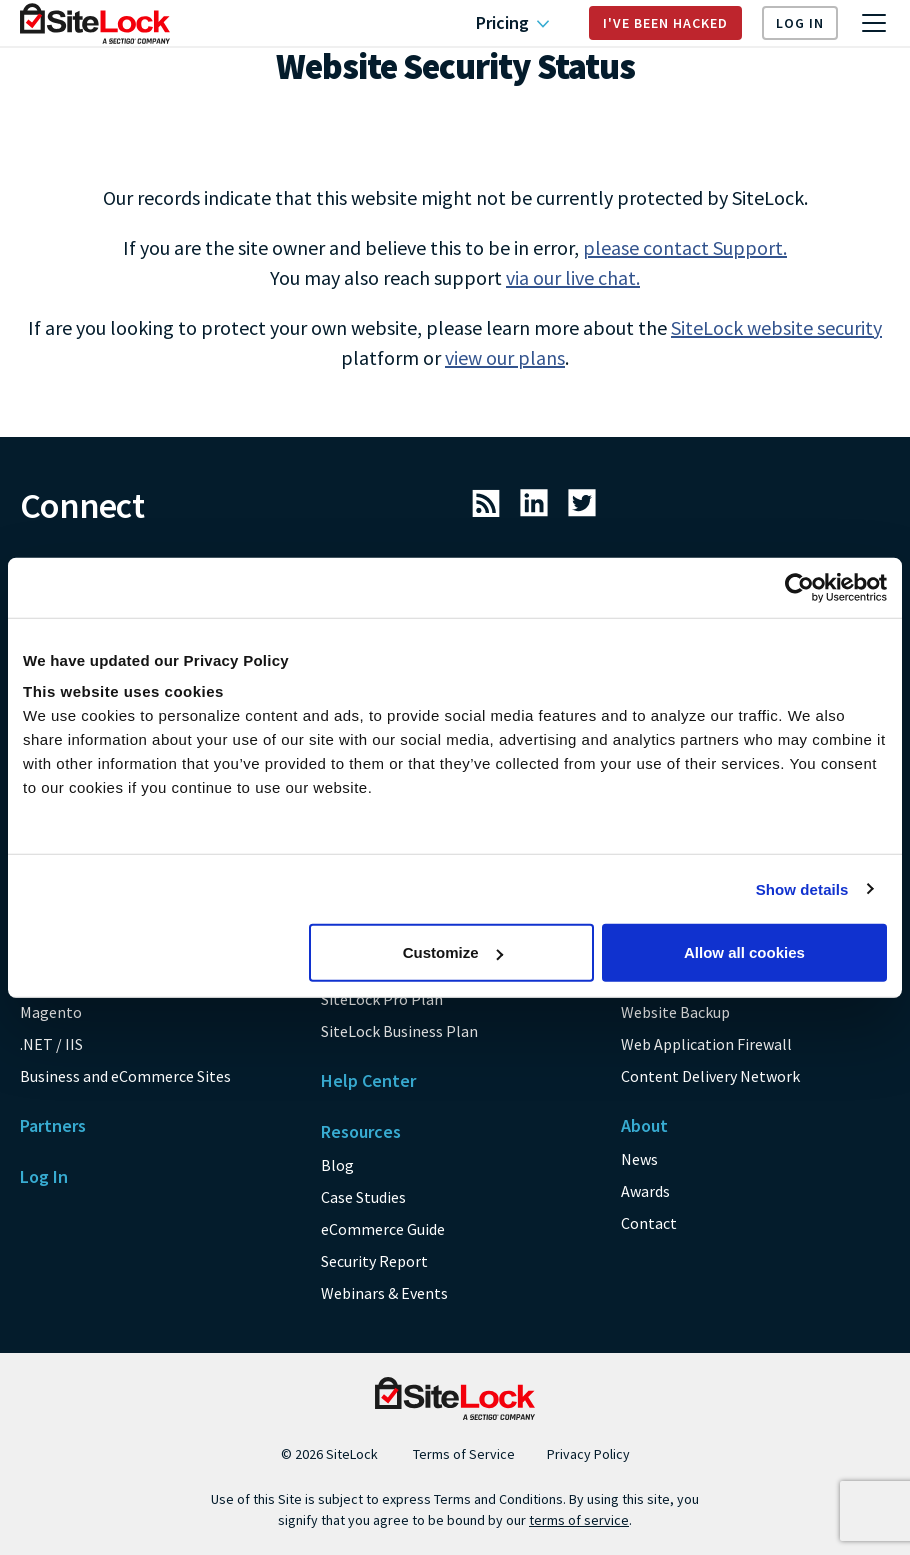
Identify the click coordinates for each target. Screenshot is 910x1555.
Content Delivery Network (710, 1076)
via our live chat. (573, 277)
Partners (53, 1125)
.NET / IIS (51, 1044)
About (644, 1125)
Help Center (368, 1080)
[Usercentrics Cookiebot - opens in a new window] (799, 587)
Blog (337, 1165)
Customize (453, 952)
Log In (800, 23)
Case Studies (363, 1197)
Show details (802, 888)
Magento (51, 1012)
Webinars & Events (384, 1293)
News (639, 1159)
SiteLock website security (776, 327)
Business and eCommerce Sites (125, 1076)
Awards (645, 1191)
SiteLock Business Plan (399, 1031)
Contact (649, 1223)
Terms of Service (464, 1454)
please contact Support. (685, 247)
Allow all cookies (744, 952)
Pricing (512, 23)
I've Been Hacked (665, 23)
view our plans (505, 357)
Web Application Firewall (706, 1044)
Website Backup (675, 1012)
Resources (361, 1131)
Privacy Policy (588, 1454)
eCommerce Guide (383, 1229)
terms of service (579, 1520)
